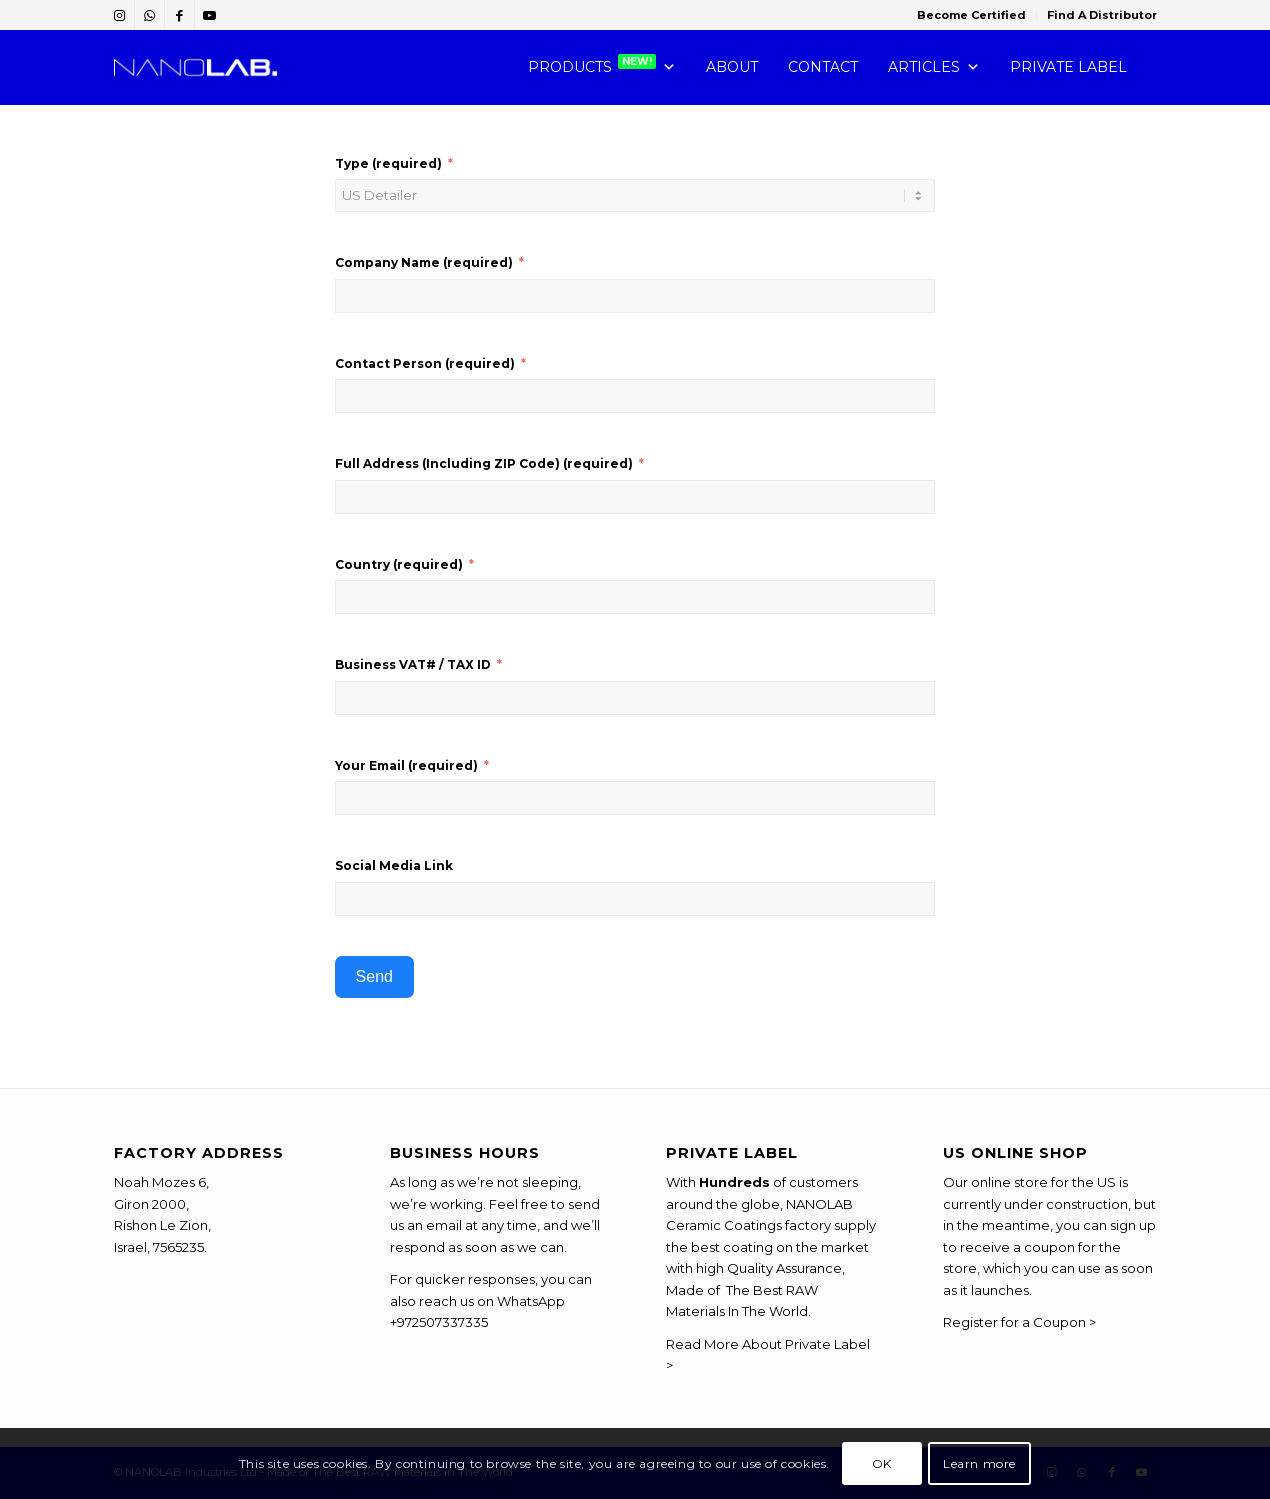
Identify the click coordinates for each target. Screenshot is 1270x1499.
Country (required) (399, 564)
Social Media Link (394, 865)
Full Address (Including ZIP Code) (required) (484, 463)
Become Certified (971, 15)
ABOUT (732, 67)
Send (374, 976)
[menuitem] (972, 15)
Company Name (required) (424, 262)
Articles (934, 67)
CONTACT (823, 67)
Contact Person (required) (425, 363)
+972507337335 (439, 1322)
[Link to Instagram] (119, 15)
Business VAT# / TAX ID (413, 664)
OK (882, 1463)
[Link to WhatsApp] (149, 15)
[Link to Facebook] (179, 15)
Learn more (979, 1463)
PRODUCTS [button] (602, 67)
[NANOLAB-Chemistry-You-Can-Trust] (195, 67)
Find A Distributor (1102, 15)
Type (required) (388, 163)
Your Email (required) (406, 765)
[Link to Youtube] (210, 15)
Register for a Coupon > (1019, 1322)
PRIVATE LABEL (1068, 67)
